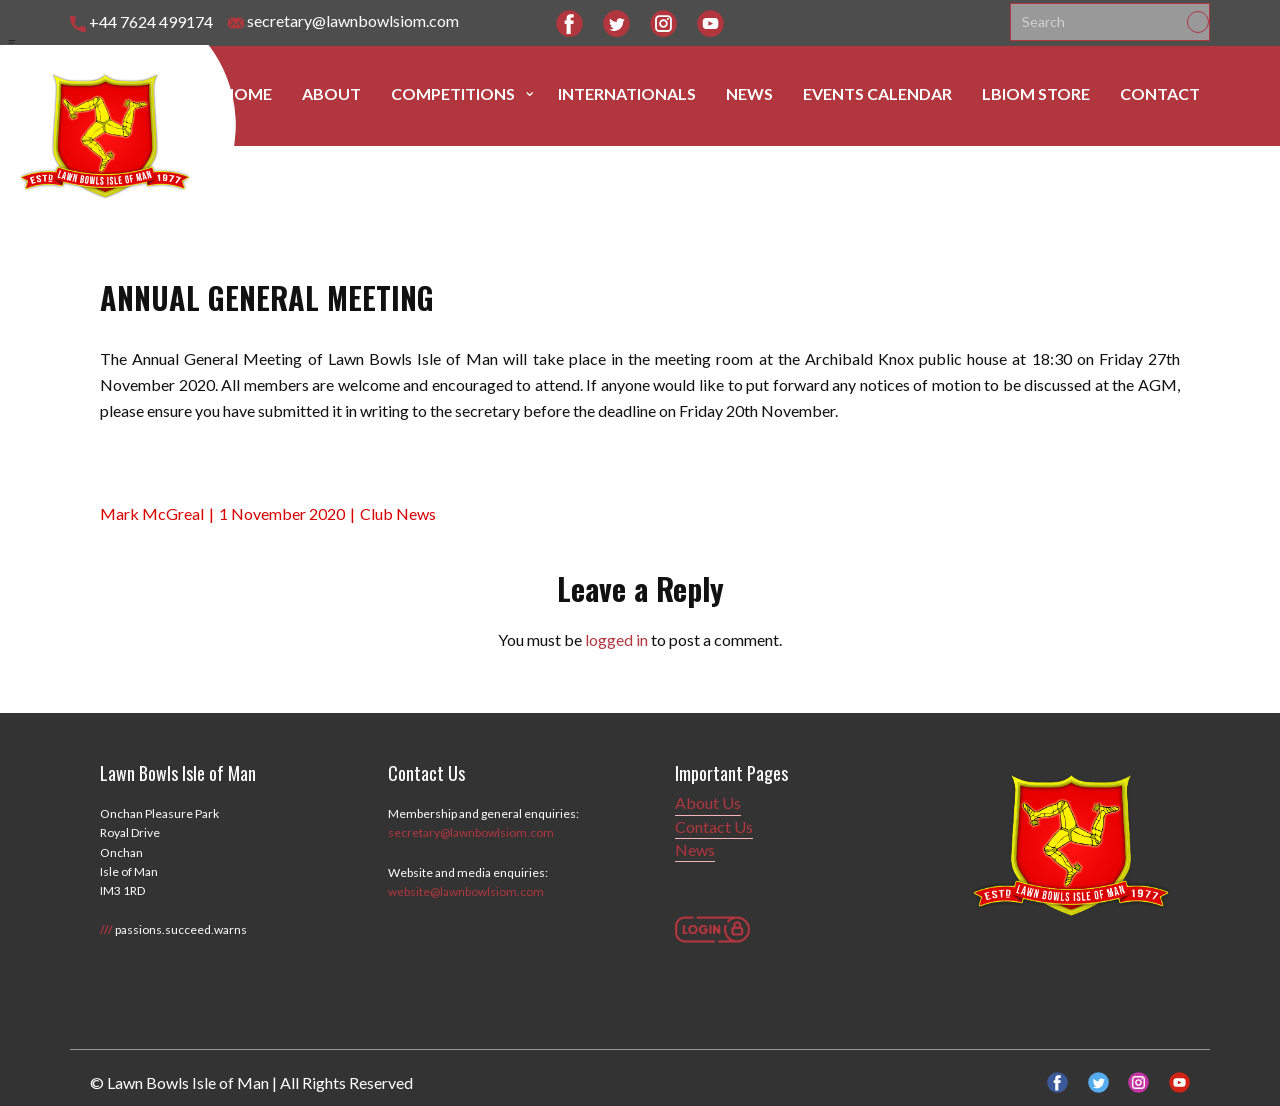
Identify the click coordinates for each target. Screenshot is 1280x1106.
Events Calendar (877, 93)
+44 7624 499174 (141, 22)
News (749, 93)
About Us (708, 802)
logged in (616, 639)
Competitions (453, 93)
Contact (1160, 93)
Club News (398, 513)
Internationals (627, 93)
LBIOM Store (1036, 93)
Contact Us (714, 826)
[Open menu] (12, 43)
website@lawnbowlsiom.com (466, 891)
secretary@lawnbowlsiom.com (343, 21)
